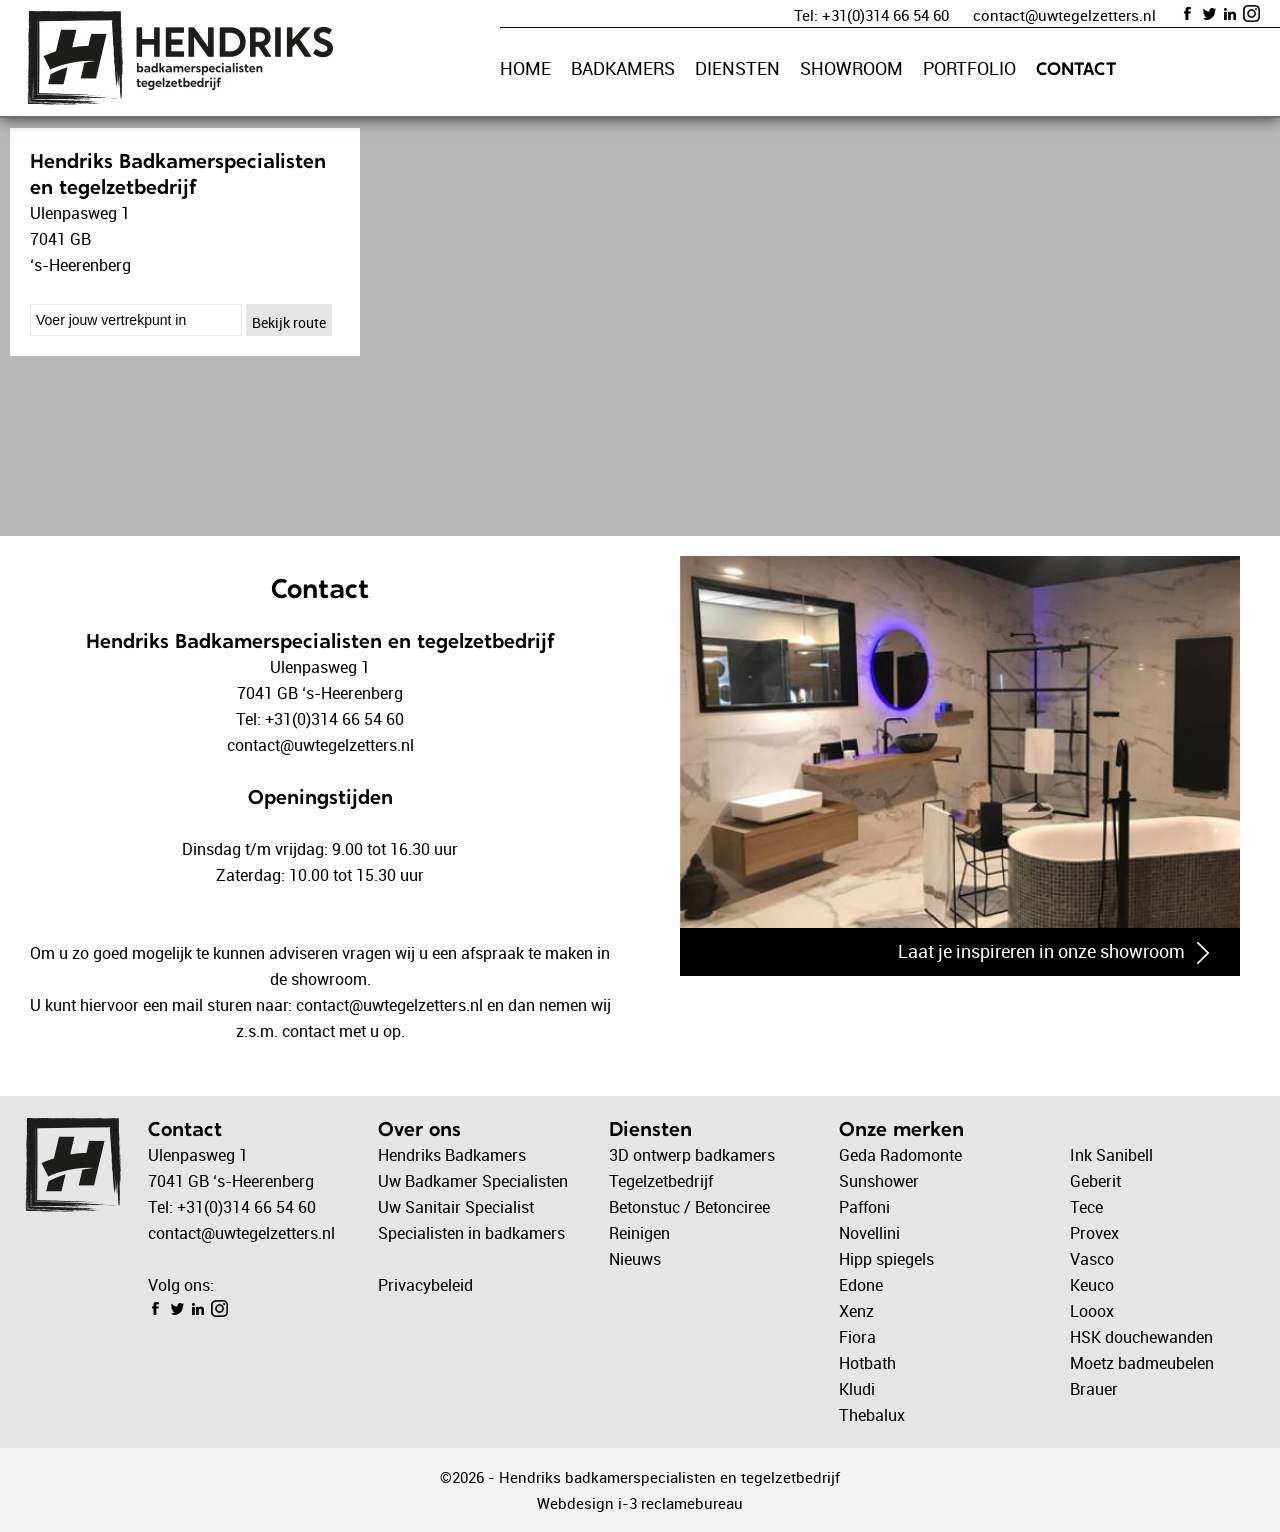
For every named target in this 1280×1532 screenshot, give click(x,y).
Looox (1092, 1311)
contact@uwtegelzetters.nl (1064, 15)
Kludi (857, 1389)
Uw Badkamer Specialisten (473, 1181)
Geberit (1095, 1181)
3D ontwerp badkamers (692, 1155)
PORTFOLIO (969, 68)
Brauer (1094, 1389)
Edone (861, 1285)
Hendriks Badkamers (452, 1155)
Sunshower (879, 1181)
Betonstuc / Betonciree (689, 1207)
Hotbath (867, 1363)
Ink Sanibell (1111, 1155)
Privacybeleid (425, 1285)
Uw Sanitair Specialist (456, 1207)
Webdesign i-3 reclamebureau (640, 1503)
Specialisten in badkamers (471, 1233)
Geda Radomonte (900, 1155)
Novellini (869, 1233)
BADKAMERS (623, 68)
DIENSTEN (737, 68)
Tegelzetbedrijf (661, 1181)
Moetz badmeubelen (1142, 1363)
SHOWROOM (851, 68)
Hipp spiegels (886, 1259)
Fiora (857, 1337)
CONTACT (1076, 68)
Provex (1094, 1233)
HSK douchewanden (1141, 1337)
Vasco (1092, 1259)
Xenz (856, 1311)
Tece (1086, 1207)
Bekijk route (289, 322)
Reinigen (639, 1233)
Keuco (1092, 1285)
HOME (525, 68)
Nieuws (635, 1259)
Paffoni (864, 1207)
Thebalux (872, 1415)
